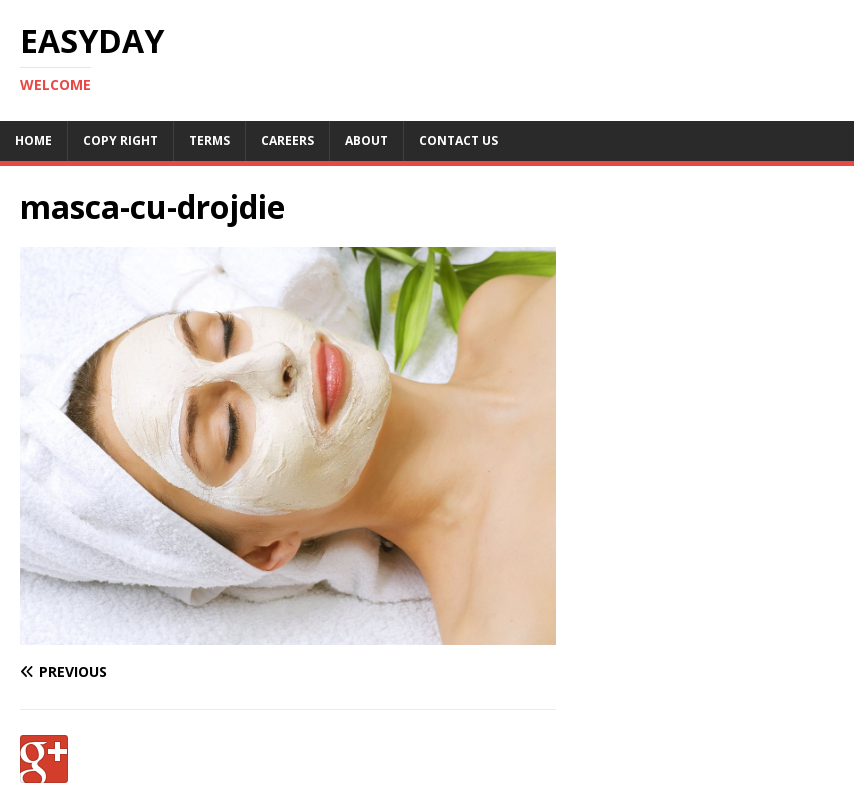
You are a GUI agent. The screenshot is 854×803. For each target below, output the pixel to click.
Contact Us (458, 140)
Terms (209, 140)
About (366, 140)
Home (33, 140)
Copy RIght (120, 140)
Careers (287, 140)
